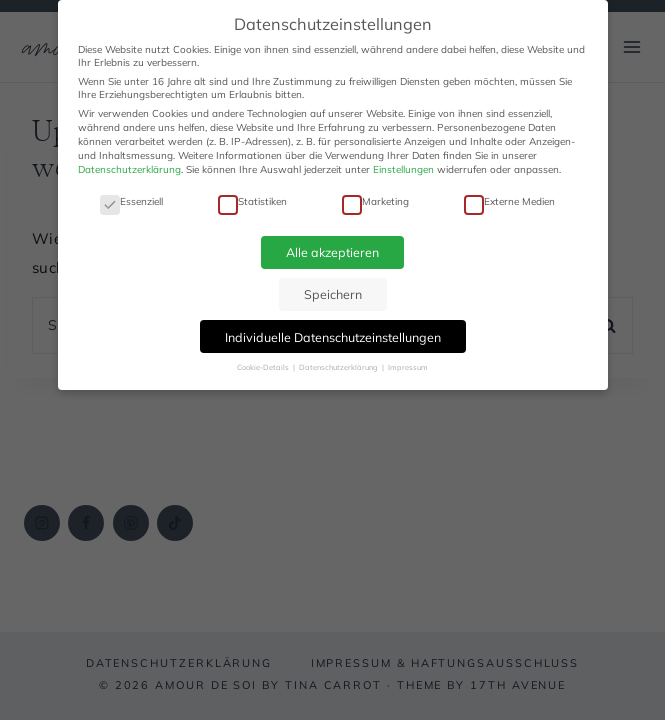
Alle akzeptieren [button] (332, 252)
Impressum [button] (408, 367)
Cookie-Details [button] (264, 367)
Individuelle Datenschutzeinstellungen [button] (333, 337)
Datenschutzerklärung (129, 169)
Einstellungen (403, 169)
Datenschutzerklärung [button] (339, 367)
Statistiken (252, 201)
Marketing (375, 201)
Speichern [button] (333, 294)
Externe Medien (509, 201)
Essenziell (131, 201)
